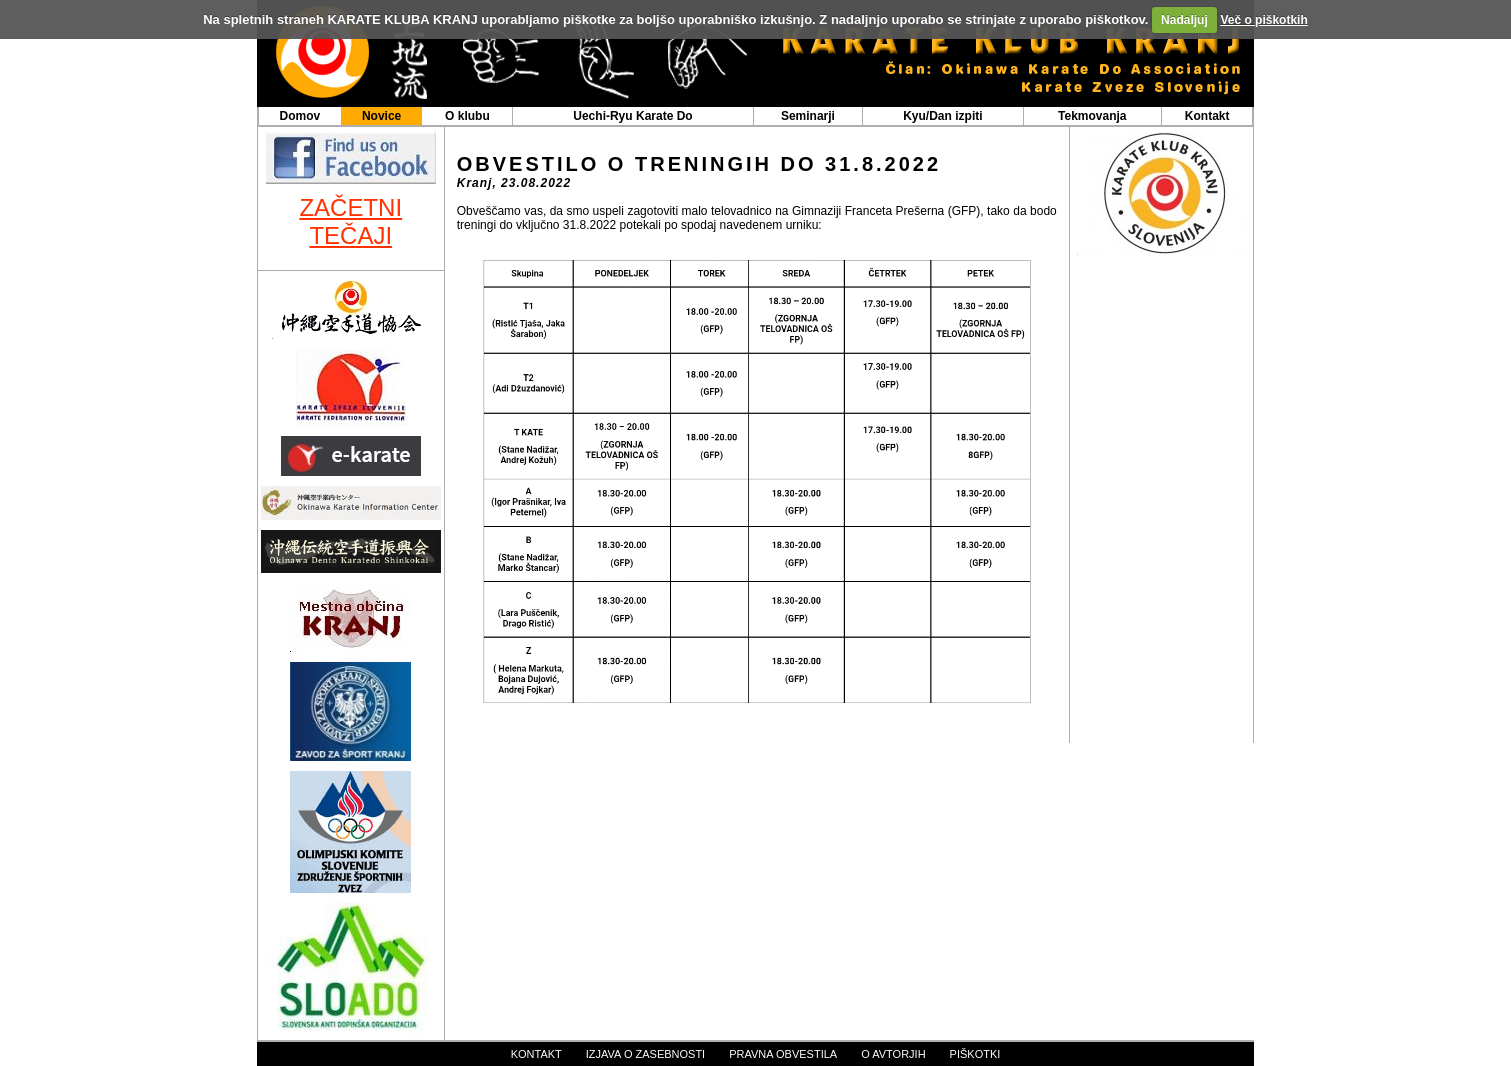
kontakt (536, 1054)
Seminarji (808, 116)
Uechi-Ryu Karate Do (632, 116)
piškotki (975, 1054)
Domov (299, 116)
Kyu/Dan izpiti (942, 116)
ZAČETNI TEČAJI (350, 221)
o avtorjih (893, 1054)
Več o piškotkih (1263, 20)
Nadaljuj (1184, 20)
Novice (381, 116)
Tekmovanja (1092, 116)
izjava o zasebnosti (645, 1054)
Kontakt (1207, 116)
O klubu (467, 116)
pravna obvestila (783, 1054)
